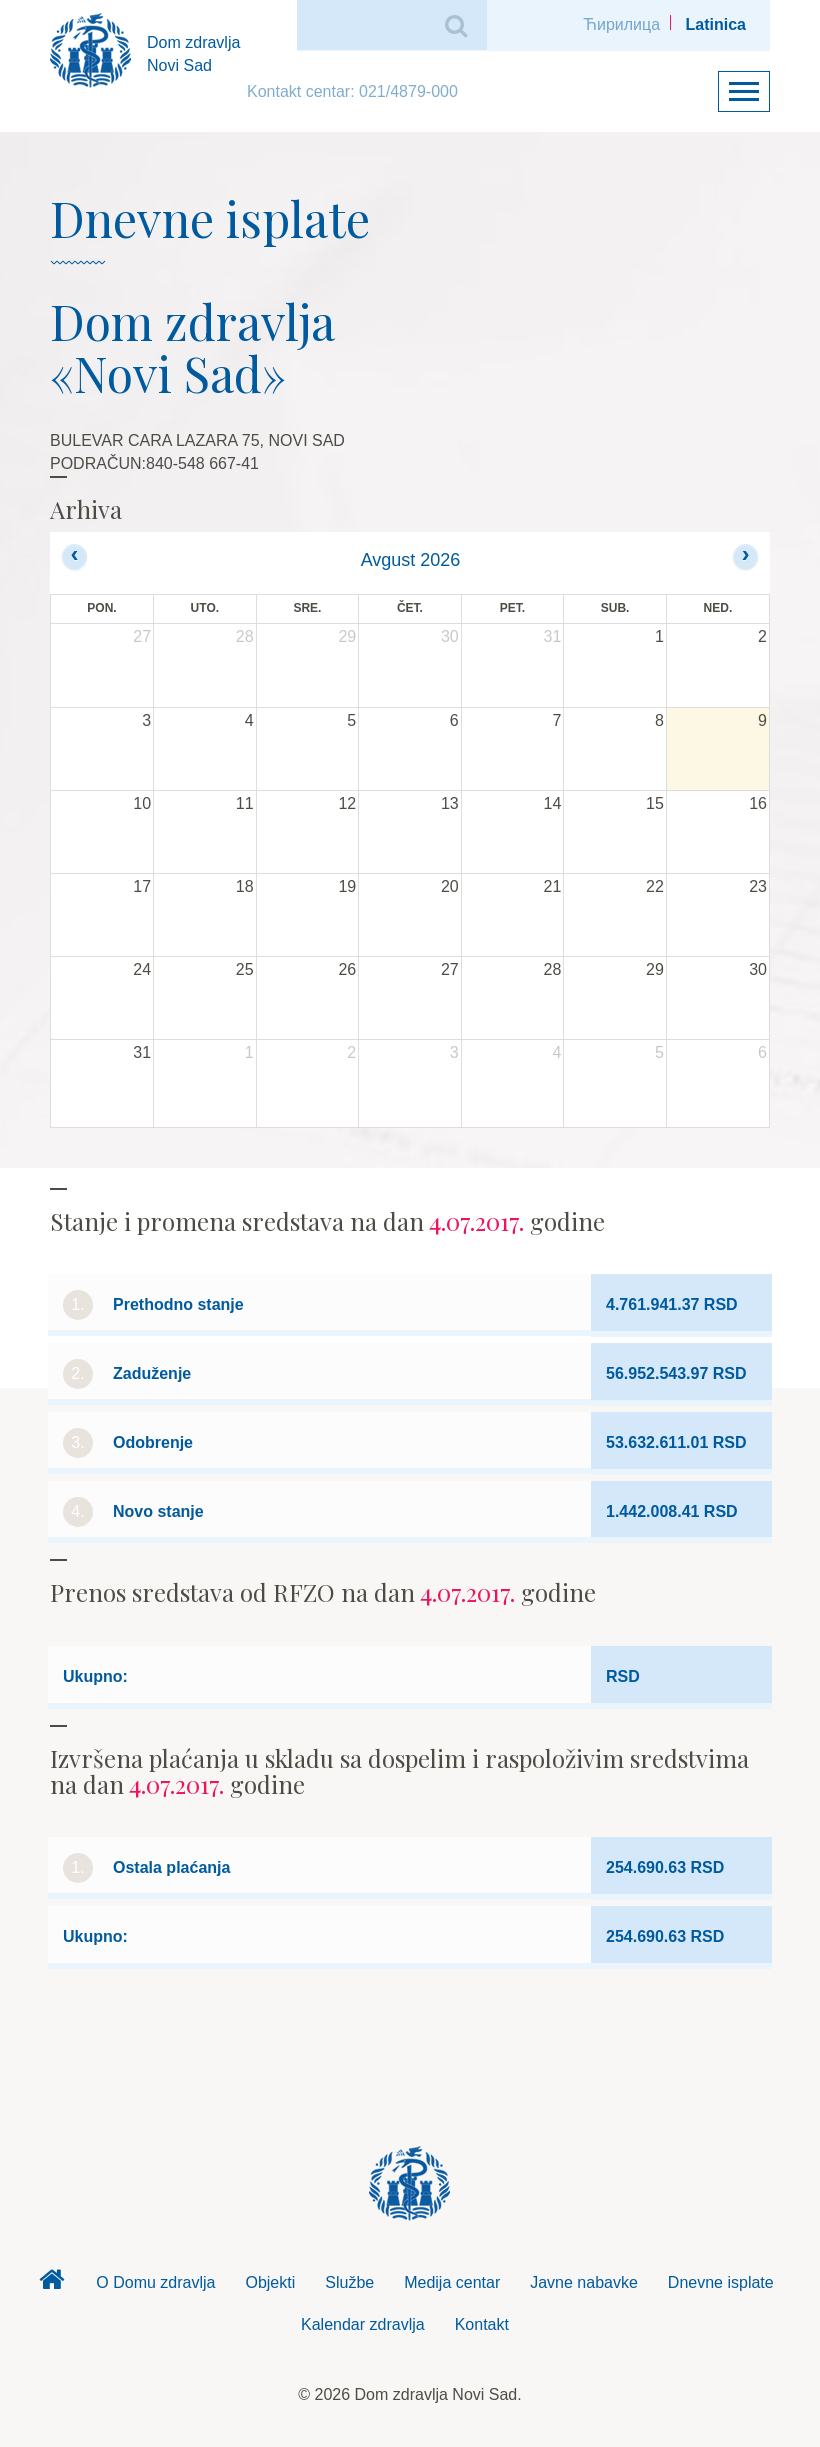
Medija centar (452, 2282)
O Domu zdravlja (155, 2282)
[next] (745, 556)
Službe (349, 2282)
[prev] (74, 556)
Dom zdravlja (51, 2285)
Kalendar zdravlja (363, 2324)
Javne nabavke (584, 2282)
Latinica (716, 24)
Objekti (270, 2282)
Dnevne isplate (721, 2282)
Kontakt (482, 2324)
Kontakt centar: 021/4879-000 (352, 91)
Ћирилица (621, 24)
